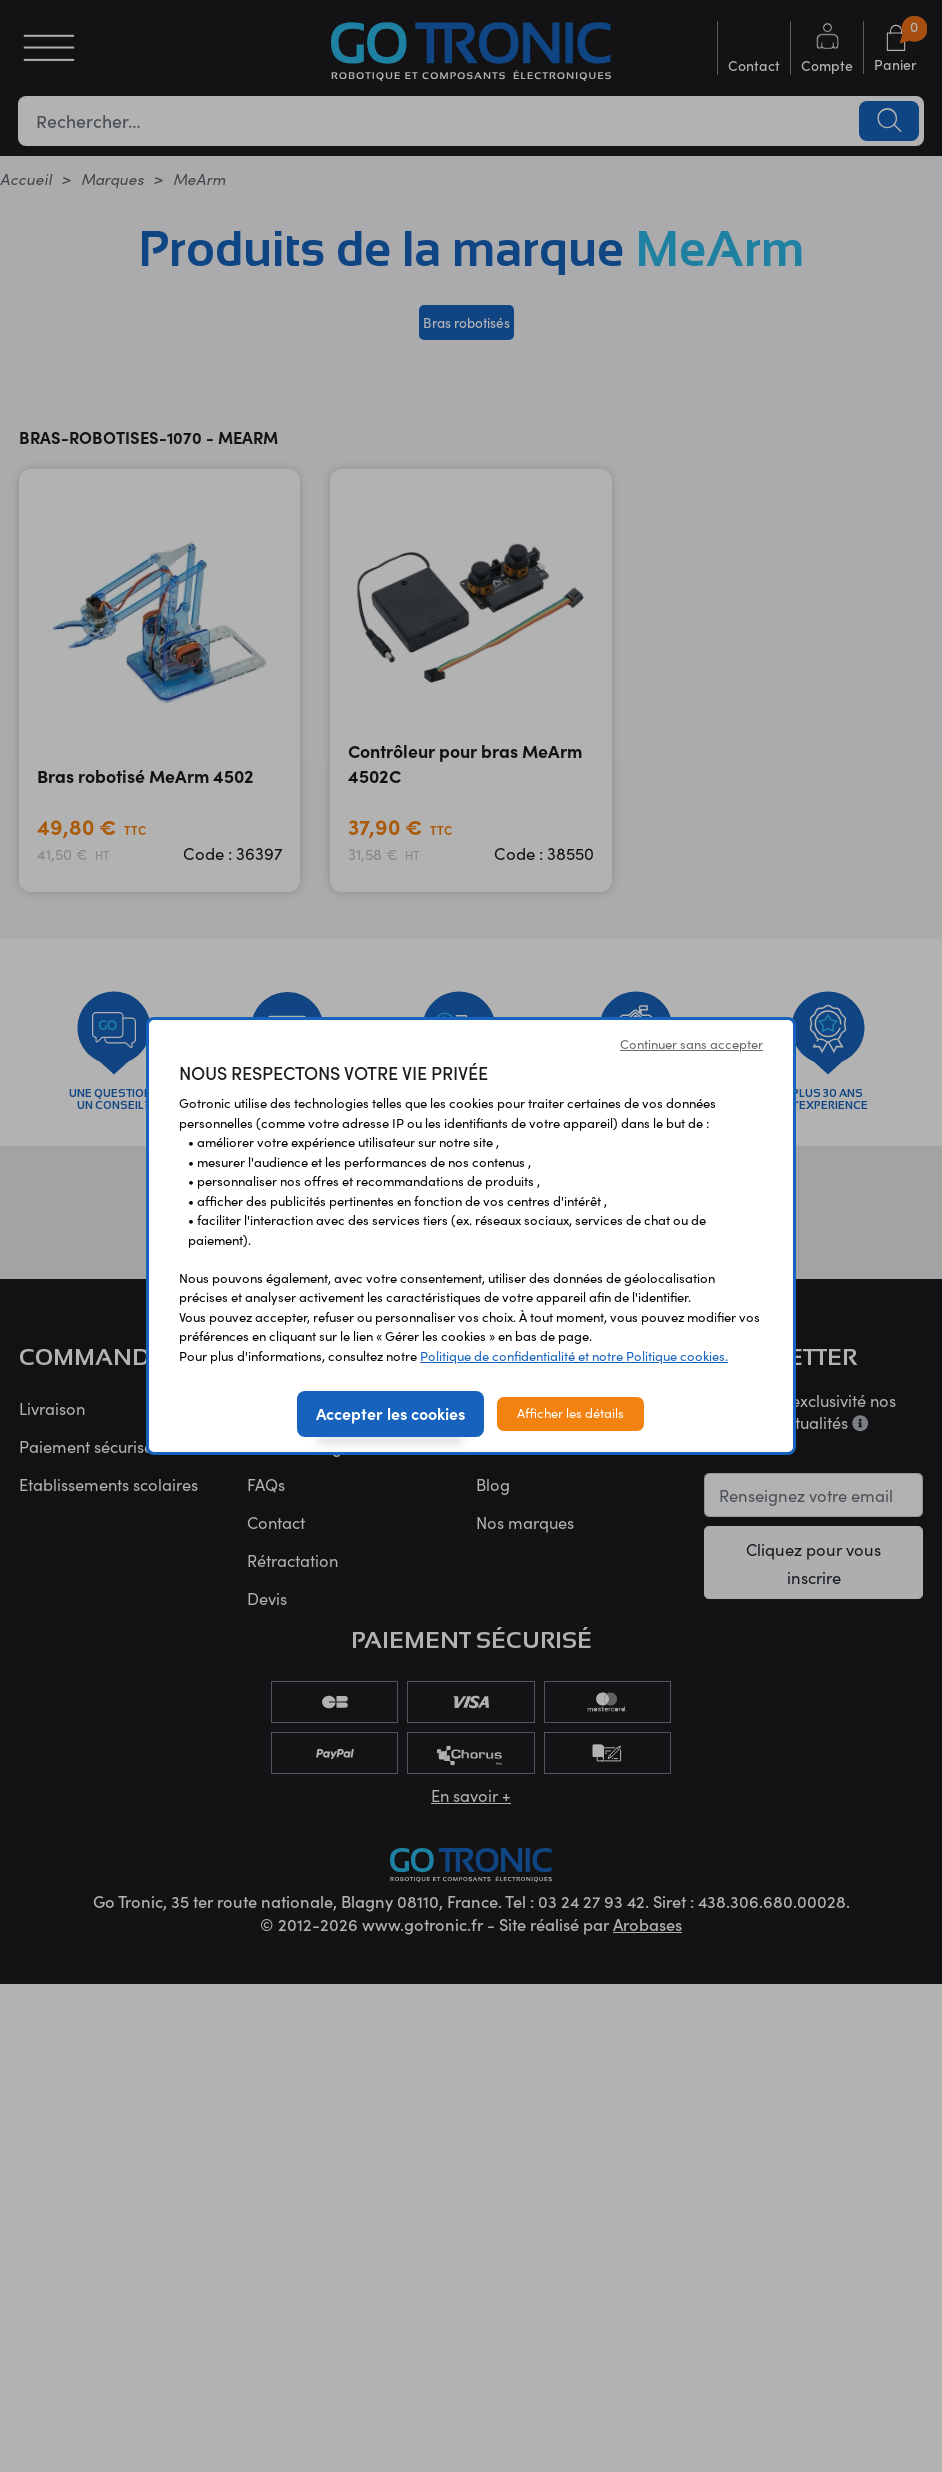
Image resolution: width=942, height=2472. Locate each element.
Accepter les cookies (390, 1413)
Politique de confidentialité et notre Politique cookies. (574, 1356)
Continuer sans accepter (691, 1044)
